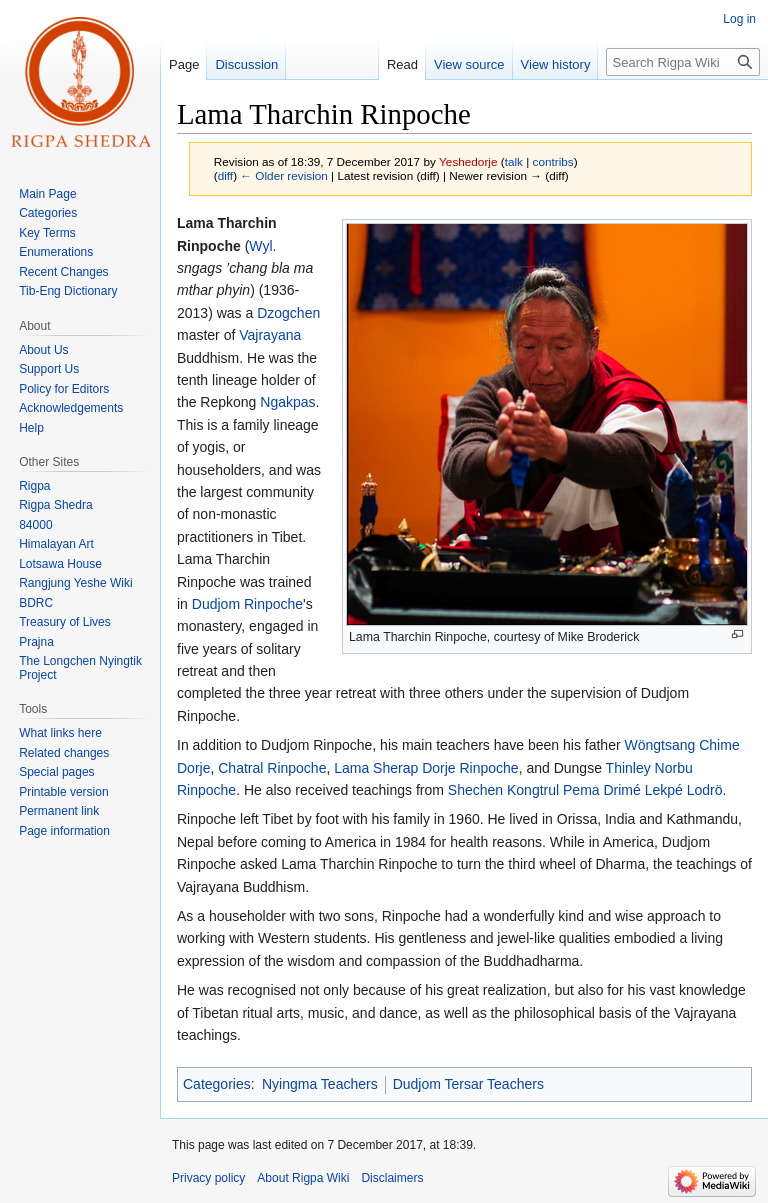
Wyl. (262, 246)
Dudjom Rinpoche (247, 604)
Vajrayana (270, 335)
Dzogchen (288, 313)
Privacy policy (208, 1178)
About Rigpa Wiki (303, 1178)
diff (225, 175)
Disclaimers (392, 1178)
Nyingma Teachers (320, 1084)
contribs (553, 161)
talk (514, 161)
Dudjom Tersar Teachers (468, 1084)
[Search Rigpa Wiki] (683, 62)
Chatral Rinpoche (272, 768)
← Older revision (284, 175)
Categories (217, 1084)
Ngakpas (287, 402)
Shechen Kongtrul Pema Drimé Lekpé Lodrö (585, 790)
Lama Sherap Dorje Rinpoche (426, 768)
